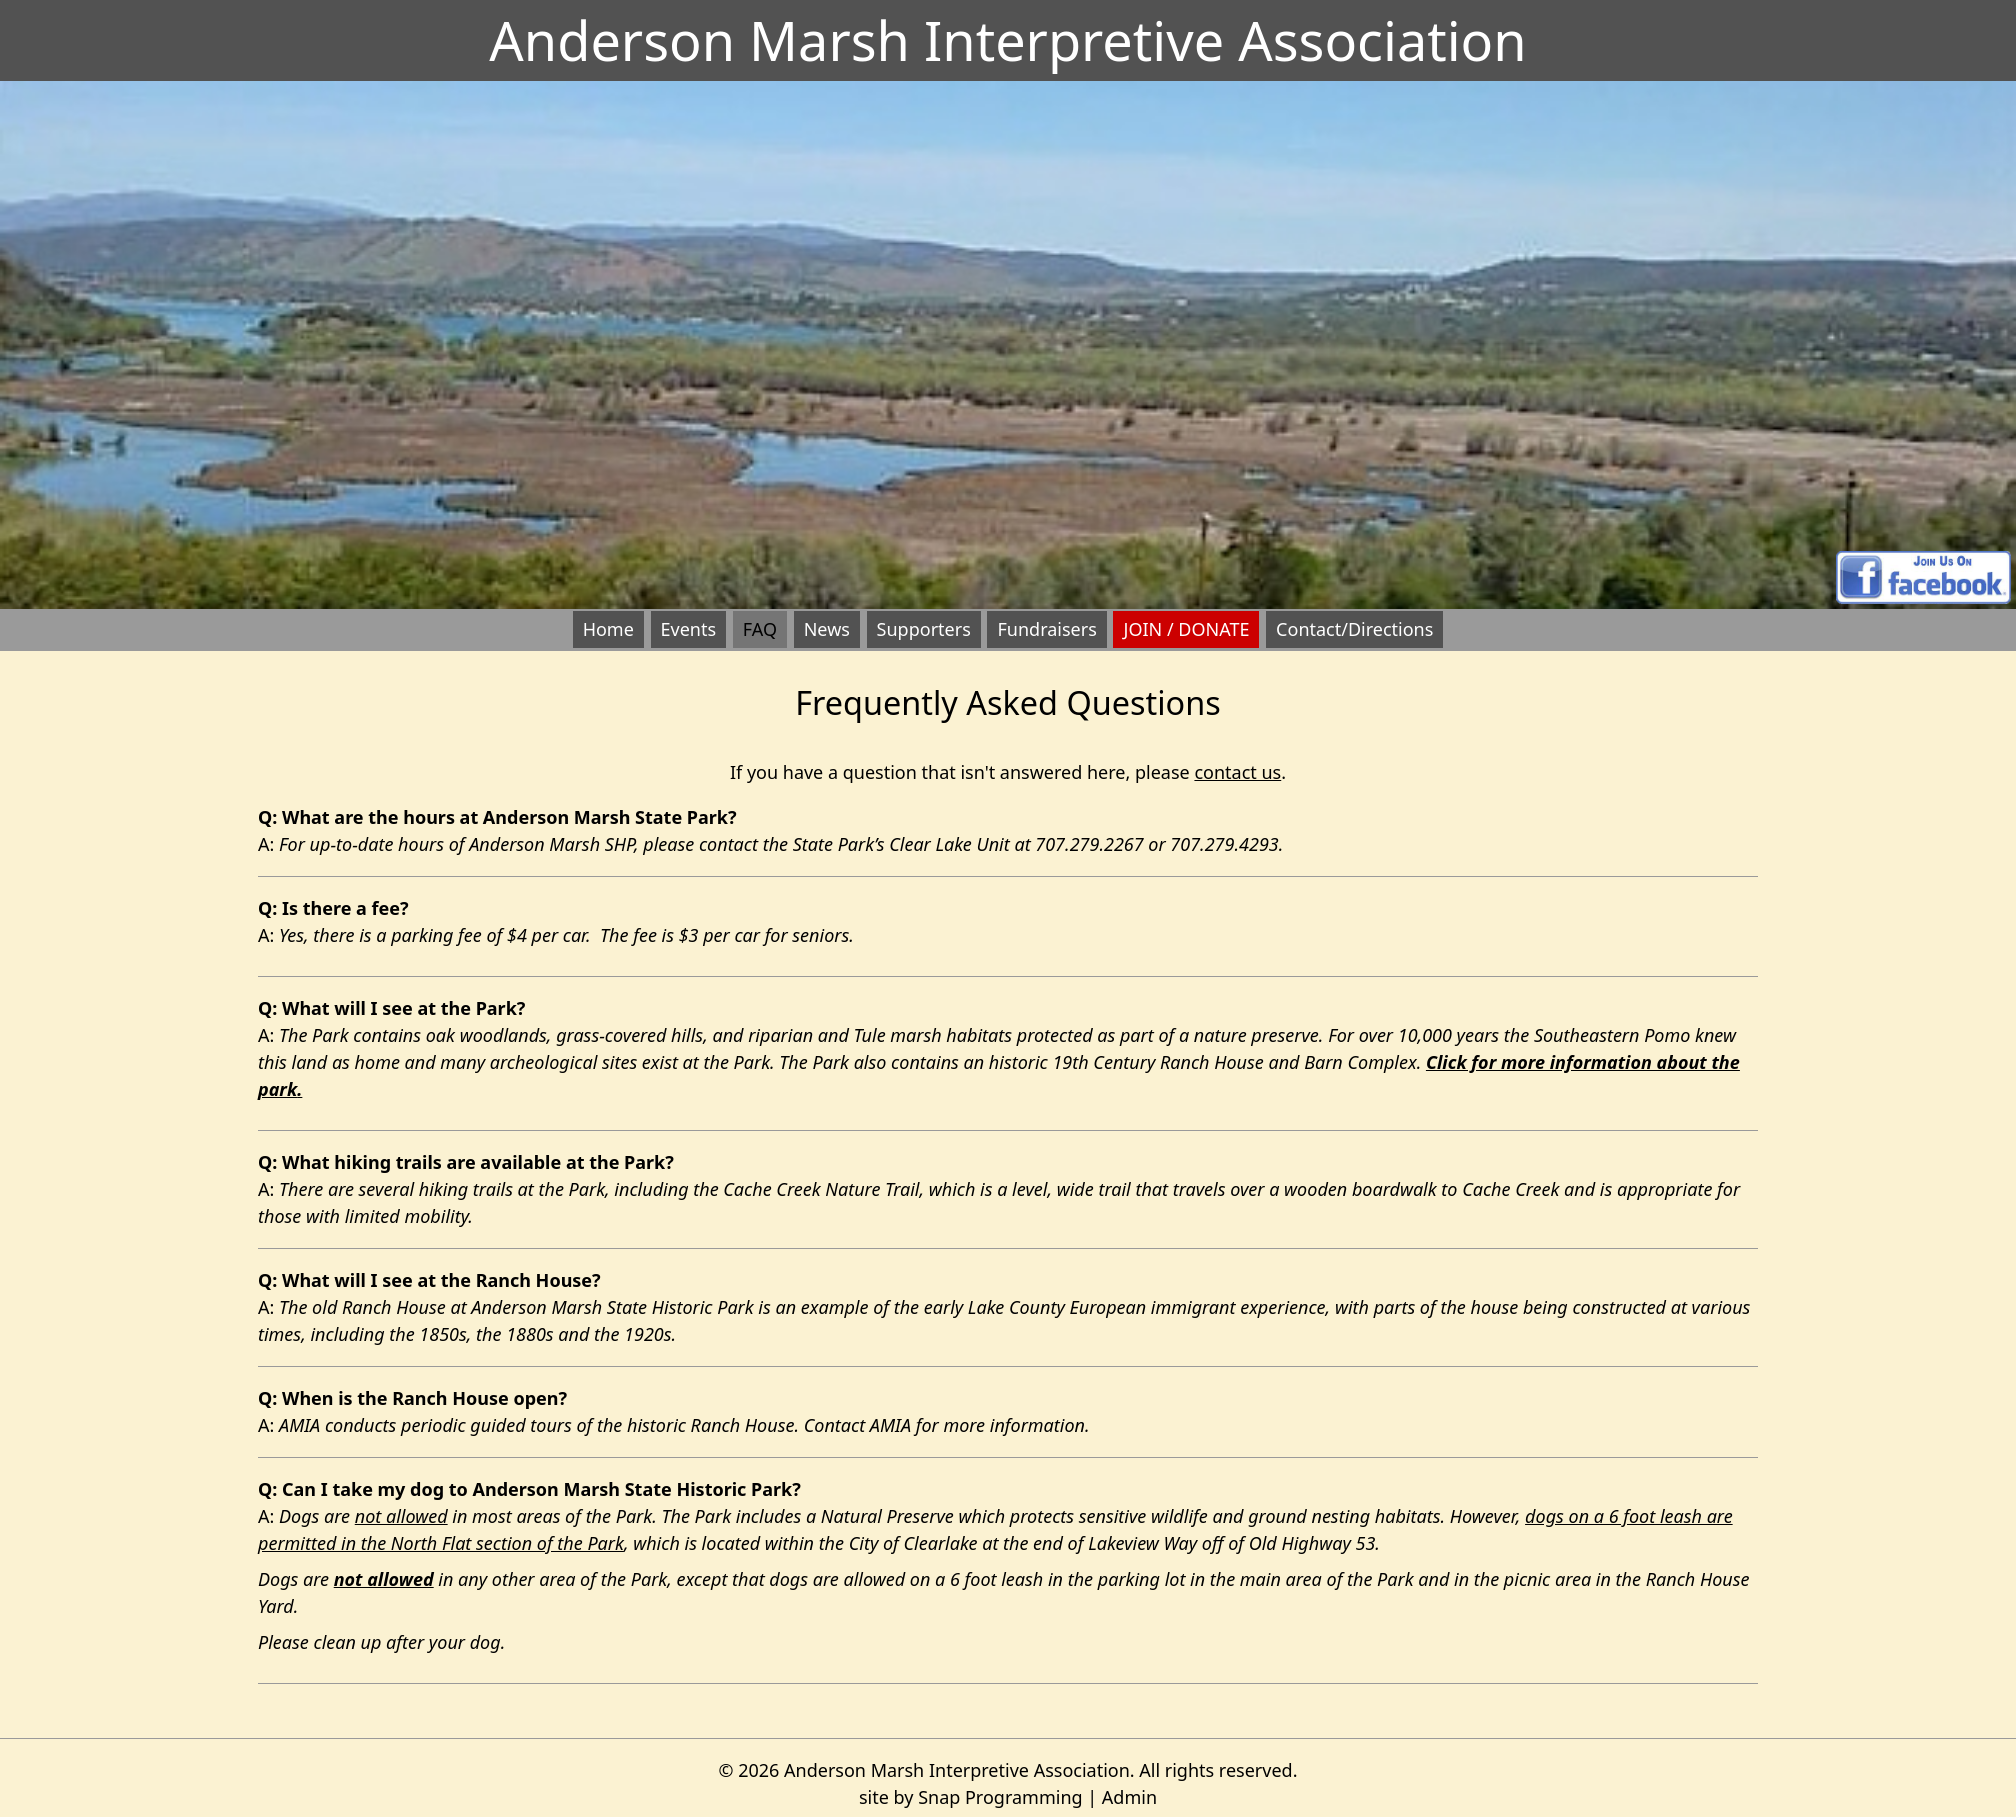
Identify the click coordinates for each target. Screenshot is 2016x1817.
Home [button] (608, 629)
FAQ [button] (760, 629)
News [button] (827, 629)
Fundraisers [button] (1046, 629)
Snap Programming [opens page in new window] (1000, 1797)
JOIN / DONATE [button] (1186, 629)
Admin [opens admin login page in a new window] (1129, 1797)
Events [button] (689, 629)
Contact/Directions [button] (1354, 629)
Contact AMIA (857, 1425)
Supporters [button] (924, 629)
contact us (1237, 772)
